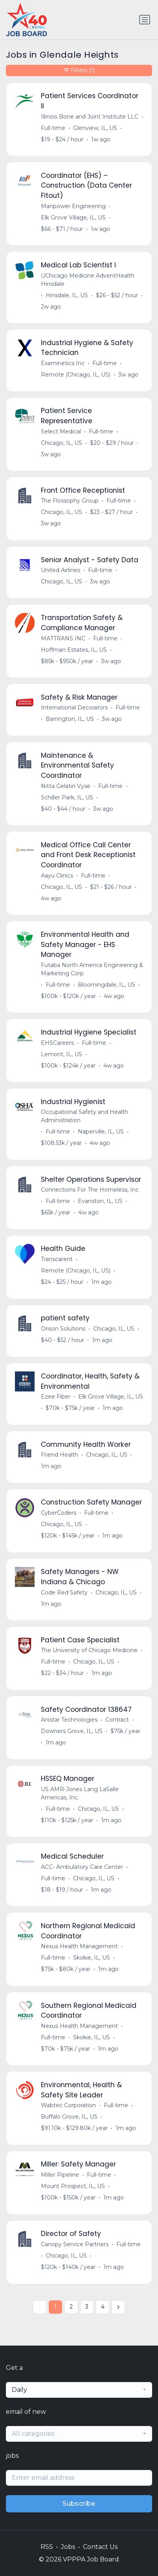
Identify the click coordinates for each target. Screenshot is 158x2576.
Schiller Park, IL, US (67, 797)
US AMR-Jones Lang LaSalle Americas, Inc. (80, 1793)
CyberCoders (58, 1512)
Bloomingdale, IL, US (106, 984)
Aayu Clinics (57, 875)
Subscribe (79, 2503)
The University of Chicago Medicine (89, 1650)
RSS (46, 2546)
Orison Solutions (63, 1328)
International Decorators (74, 707)
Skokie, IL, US (91, 1957)
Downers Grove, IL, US (72, 1731)
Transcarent (57, 1259)
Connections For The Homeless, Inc (90, 1189)
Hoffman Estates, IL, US (74, 649)
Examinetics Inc (63, 363)
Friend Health (59, 1454)
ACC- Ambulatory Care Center (82, 1866)
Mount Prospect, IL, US (73, 2186)
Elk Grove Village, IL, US (73, 217)
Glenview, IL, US (95, 128)
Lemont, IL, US (61, 1054)
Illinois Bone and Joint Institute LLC (89, 116)
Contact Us (100, 2546)
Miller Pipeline (60, 2174)
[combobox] (79, 2390)
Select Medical (61, 431)
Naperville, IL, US (101, 1131)
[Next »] (118, 2307)
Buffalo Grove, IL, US (69, 2116)
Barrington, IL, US (70, 718)
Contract (117, 1719)
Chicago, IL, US (61, 442)
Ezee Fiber (55, 1396)
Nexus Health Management (79, 1946)
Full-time (53, 128)
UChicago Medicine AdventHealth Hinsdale (87, 279)
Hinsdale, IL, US (67, 295)
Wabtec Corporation (68, 2105)
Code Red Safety (64, 1592)
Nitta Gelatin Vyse (65, 786)
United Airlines (60, 570)
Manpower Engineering (73, 206)
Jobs (68, 2546)
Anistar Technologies (69, 1719)
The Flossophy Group (70, 500)
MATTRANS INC (63, 638)
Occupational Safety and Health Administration (84, 1116)
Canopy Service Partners (74, 2244)
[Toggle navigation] (144, 19)
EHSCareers (57, 1042)
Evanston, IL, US (100, 1201)
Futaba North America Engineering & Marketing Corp (92, 969)
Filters (79, 70)
